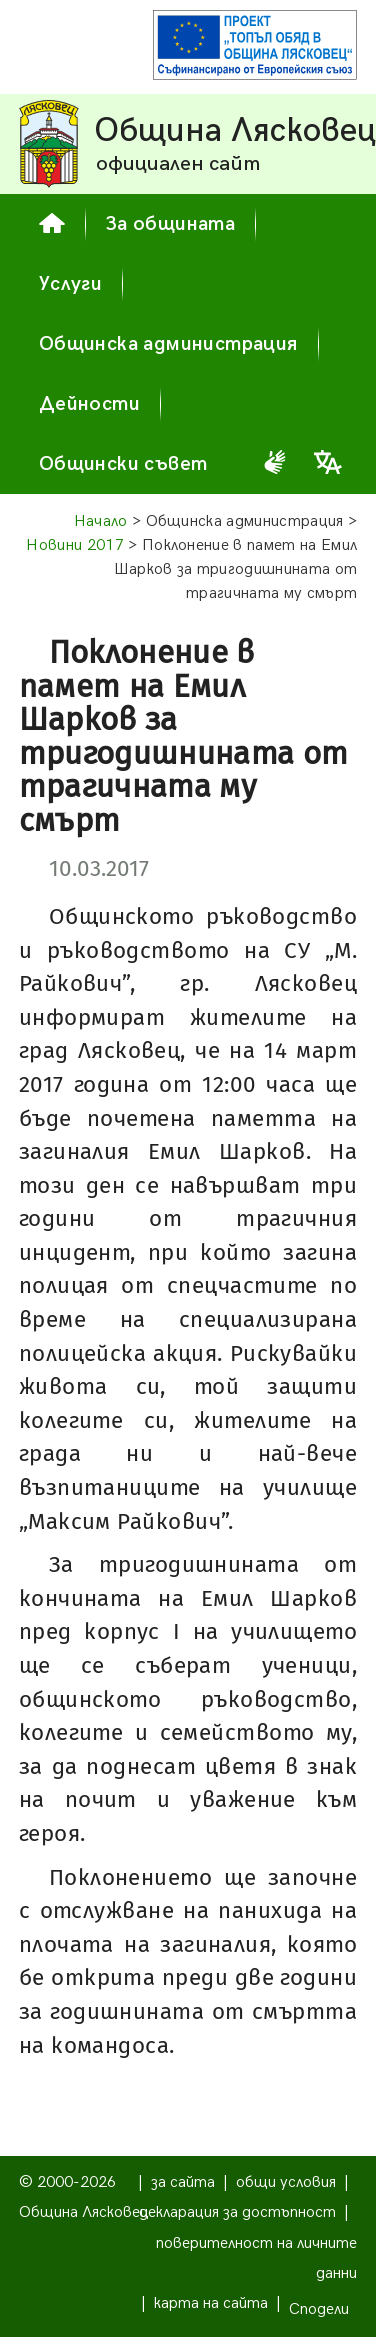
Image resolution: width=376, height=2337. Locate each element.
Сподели (319, 2309)
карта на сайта (211, 2303)
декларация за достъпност (237, 2212)
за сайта (183, 2182)
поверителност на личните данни (256, 2258)
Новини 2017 (75, 545)
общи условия (286, 2182)
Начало (101, 521)
